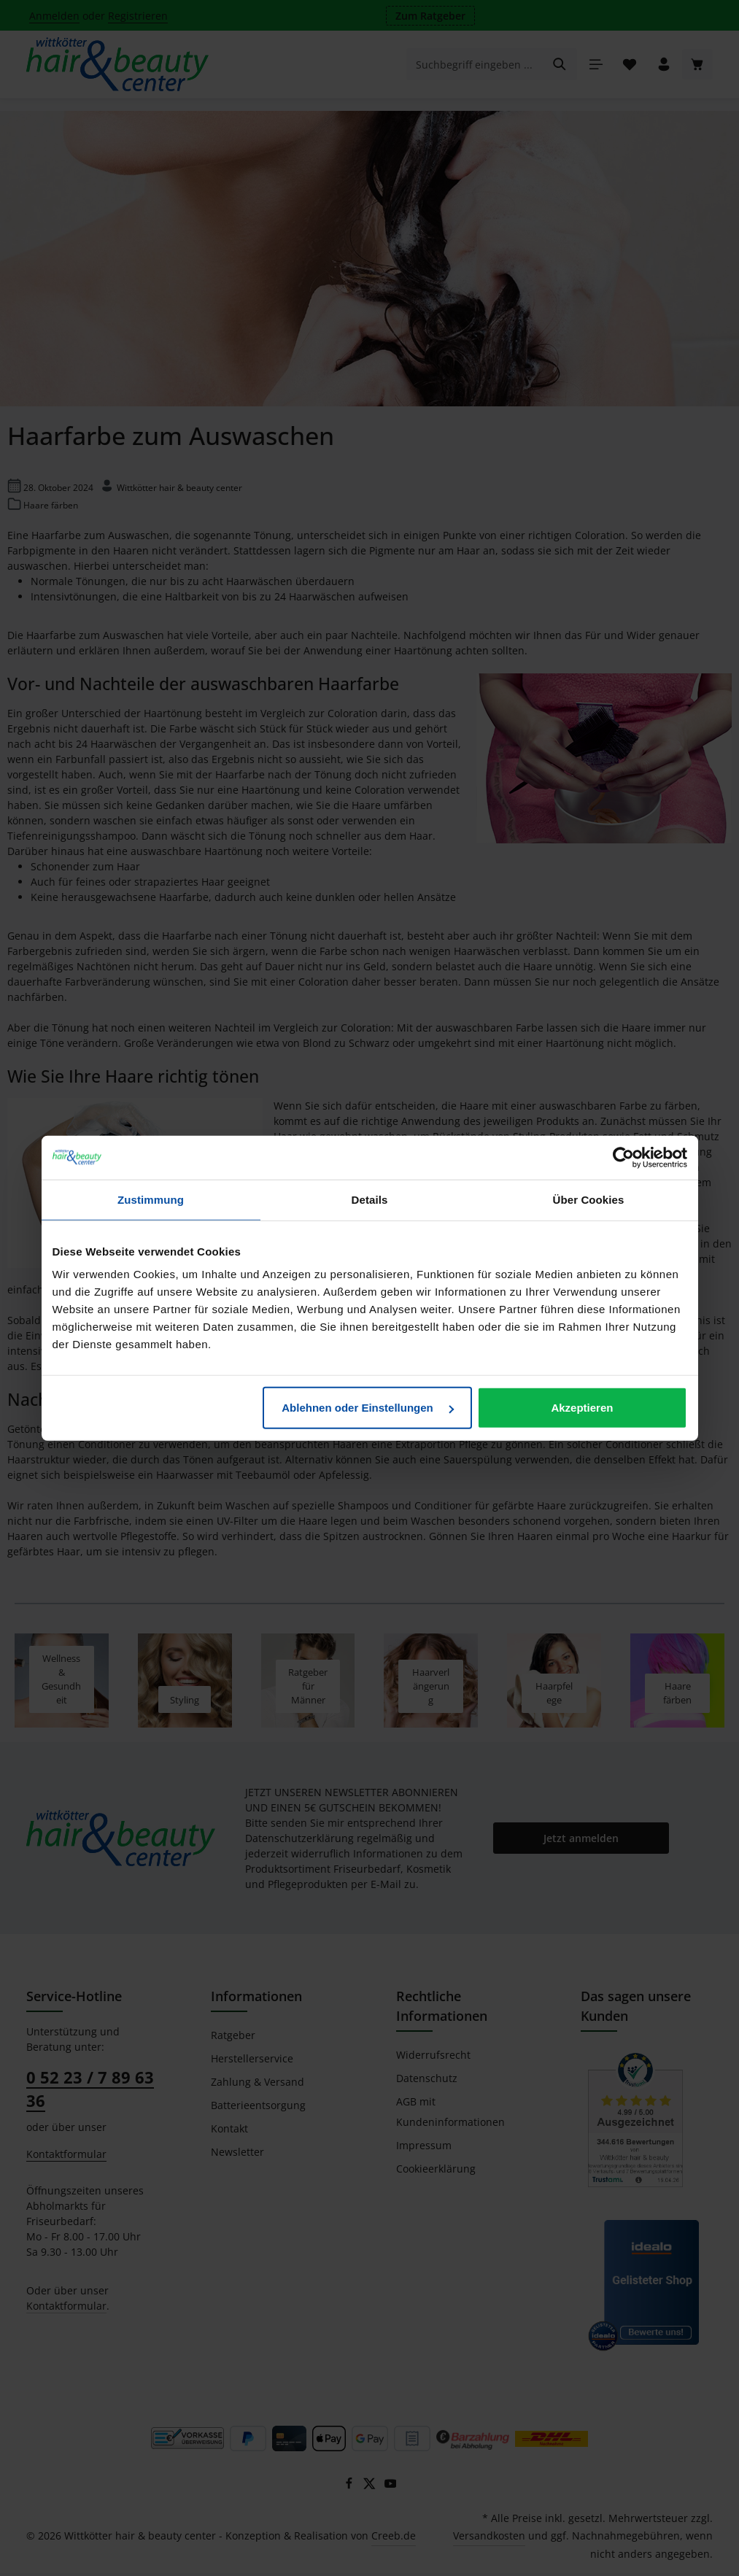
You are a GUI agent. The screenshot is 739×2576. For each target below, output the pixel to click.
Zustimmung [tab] (150, 1199)
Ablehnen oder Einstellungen (368, 1407)
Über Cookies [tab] (588, 1199)
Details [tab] (370, 1199)
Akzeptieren (582, 1407)
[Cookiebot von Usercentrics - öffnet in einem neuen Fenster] (623, 1157)
